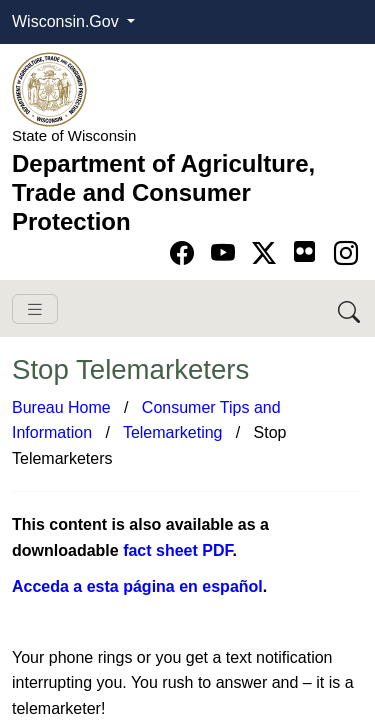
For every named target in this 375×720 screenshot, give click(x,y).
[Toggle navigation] (35, 309)
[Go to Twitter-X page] (267, 253)
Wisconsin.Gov (67, 21)
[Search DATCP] (350, 308)
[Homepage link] (49, 88)
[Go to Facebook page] (185, 253)
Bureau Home (61, 407)
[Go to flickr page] (304, 251)
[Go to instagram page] (346, 253)
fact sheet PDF (177, 550)
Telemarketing (173, 432)
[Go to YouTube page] (226, 253)
